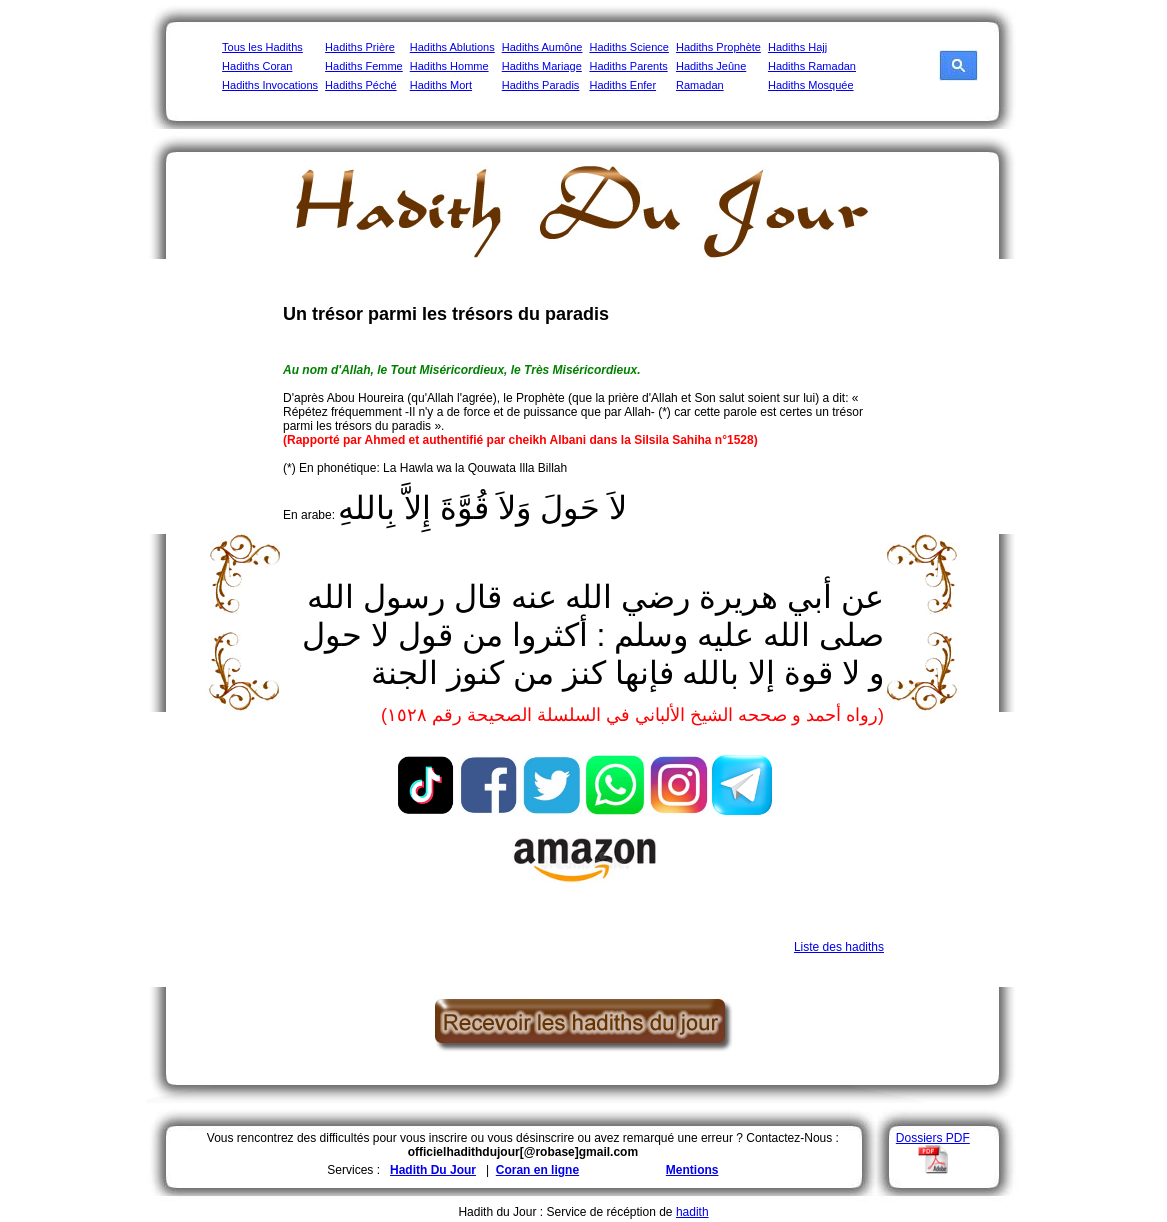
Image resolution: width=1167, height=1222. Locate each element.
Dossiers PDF (933, 1138)
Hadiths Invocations (270, 85)
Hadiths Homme (449, 66)
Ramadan (700, 85)
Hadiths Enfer (622, 85)
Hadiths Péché (361, 85)
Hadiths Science (629, 47)
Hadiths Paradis (541, 85)
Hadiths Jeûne (711, 66)
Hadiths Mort (441, 85)
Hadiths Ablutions (452, 47)
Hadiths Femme (364, 66)
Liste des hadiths (839, 947)
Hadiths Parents (628, 66)
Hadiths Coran (257, 66)
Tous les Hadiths (262, 47)
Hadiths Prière (360, 47)
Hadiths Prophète (718, 47)
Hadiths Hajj (797, 47)
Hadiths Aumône (542, 47)
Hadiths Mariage (542, 66)
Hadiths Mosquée (811, 85)
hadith (692, 1212)
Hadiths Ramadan (812, 66)
